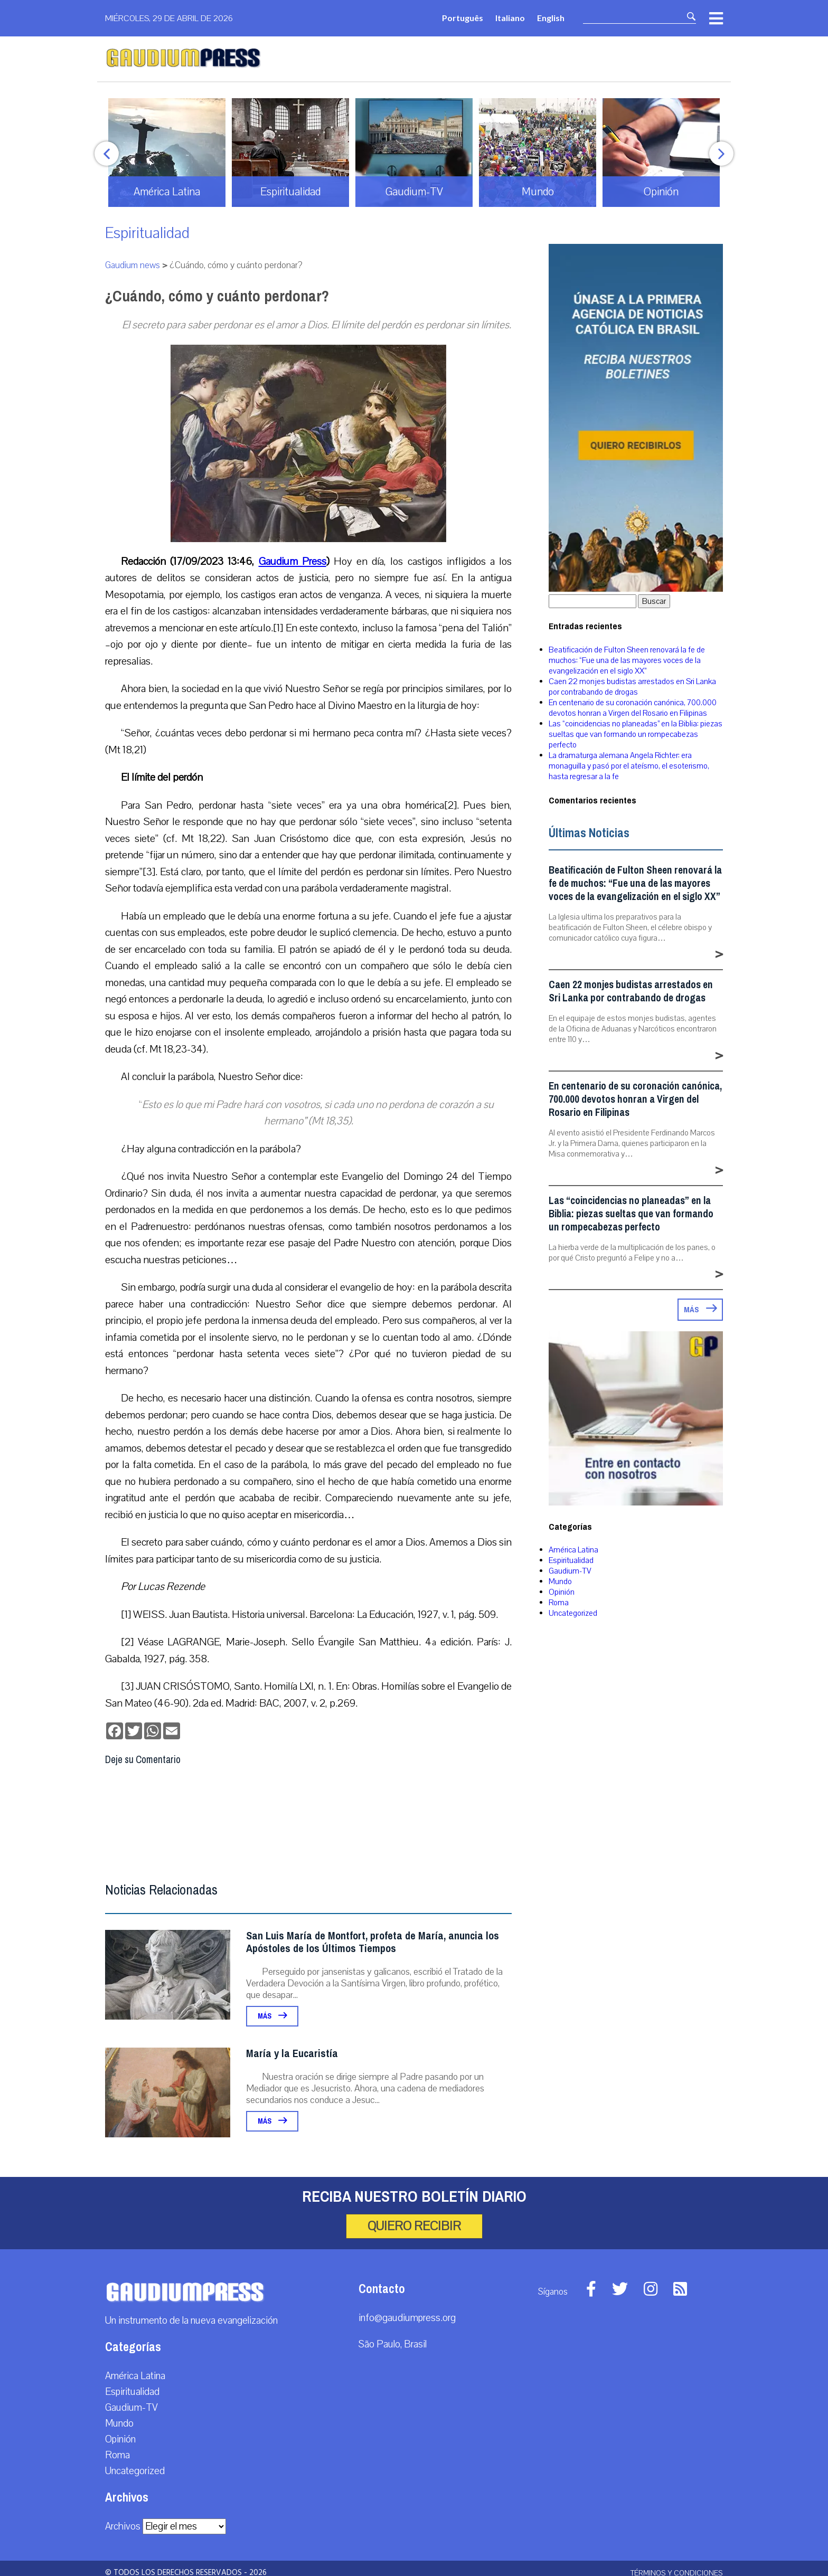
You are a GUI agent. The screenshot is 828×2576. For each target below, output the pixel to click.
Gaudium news (132, 265)
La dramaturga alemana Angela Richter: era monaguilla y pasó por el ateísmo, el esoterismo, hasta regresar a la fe (629, 766)
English (550, 18)
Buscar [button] (654, 601)
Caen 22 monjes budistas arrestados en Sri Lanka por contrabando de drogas (632, 686)
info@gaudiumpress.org (407, 2318)
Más (272, 2016)
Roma (559, 1602)
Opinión (562, 1592)
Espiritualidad (147, 233)
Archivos (122, 2526)
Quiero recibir (414, 2226)
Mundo (560, 1581)
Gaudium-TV (570, 1571)
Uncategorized (573, 1613)
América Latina (573, 1550)
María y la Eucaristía (292, 2053)
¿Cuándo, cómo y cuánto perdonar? (217, 296)
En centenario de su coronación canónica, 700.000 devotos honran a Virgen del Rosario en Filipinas (633, 707)
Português (462, 18)
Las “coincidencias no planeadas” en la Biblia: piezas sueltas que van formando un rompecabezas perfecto (635, 734)
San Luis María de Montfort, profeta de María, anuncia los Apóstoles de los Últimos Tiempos (372, 1942)
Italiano (510, 18)
